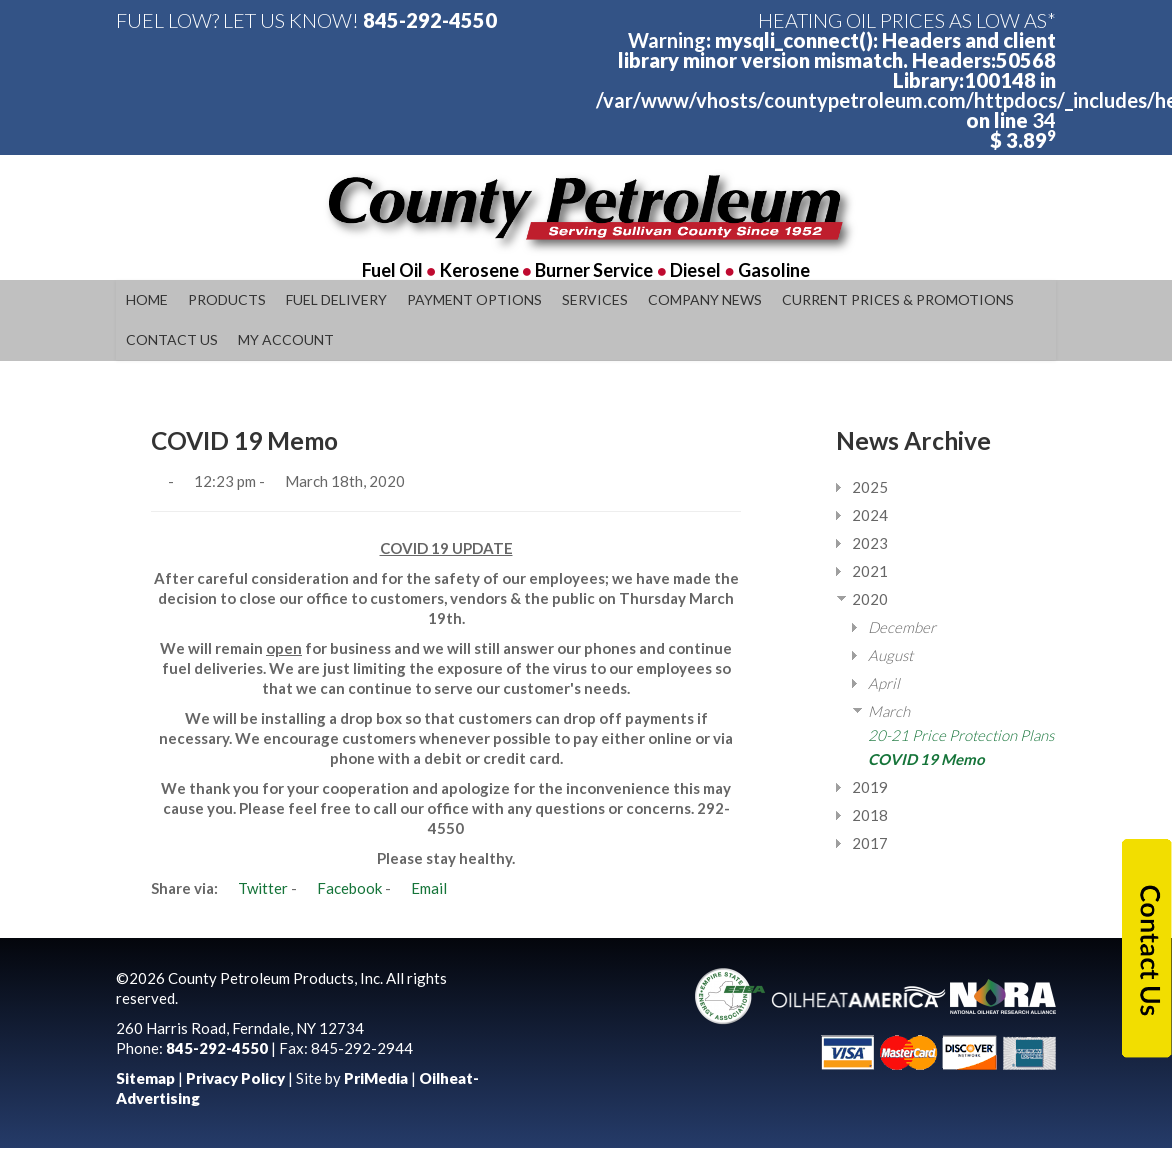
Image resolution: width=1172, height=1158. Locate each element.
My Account (286, 339)
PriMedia (376, 1078)
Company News (705, 299)
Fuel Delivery (336, 299)
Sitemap (145, 1078)
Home (147, 299)
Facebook (341, 888)
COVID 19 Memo (926, 759)
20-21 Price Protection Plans (961, 735)
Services (595, 299)
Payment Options (474, 299)
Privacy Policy (235, 1078)
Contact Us (172, 339)
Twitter (254, 888)
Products (227, 299)
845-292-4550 (430, 20)
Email (420, 888)
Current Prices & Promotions (898, 299)
